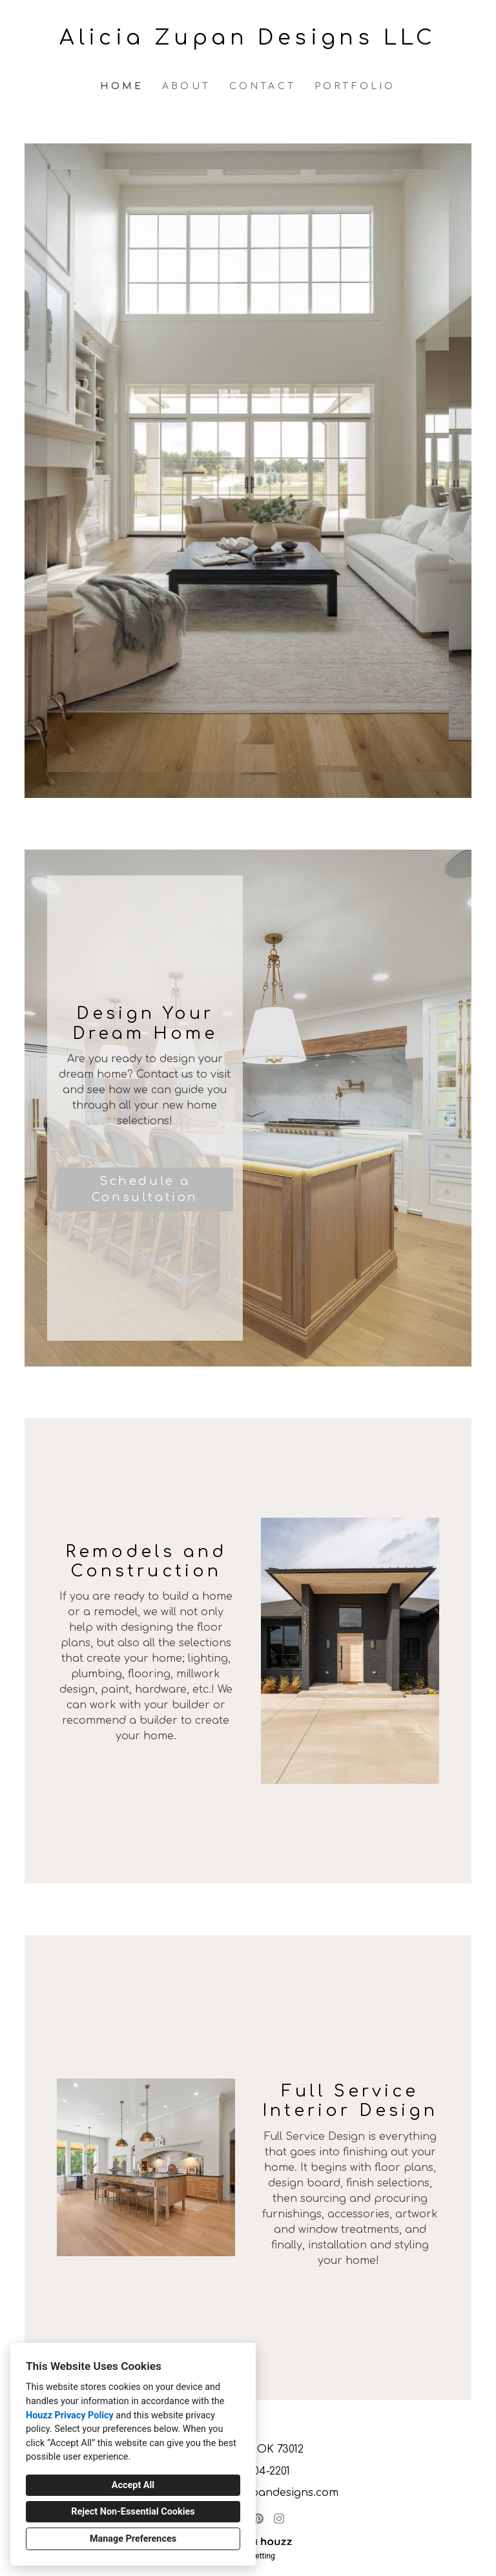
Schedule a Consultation (145, 1189)
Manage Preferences (133, 2538)
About (186, 86)
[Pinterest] (258, 2518)
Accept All (133, 2485)
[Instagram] (279, 2518)
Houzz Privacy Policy (70, 2415)
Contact (262, 86)
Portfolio (355, 86)
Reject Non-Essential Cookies (132, 2511)
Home (121, 86)
